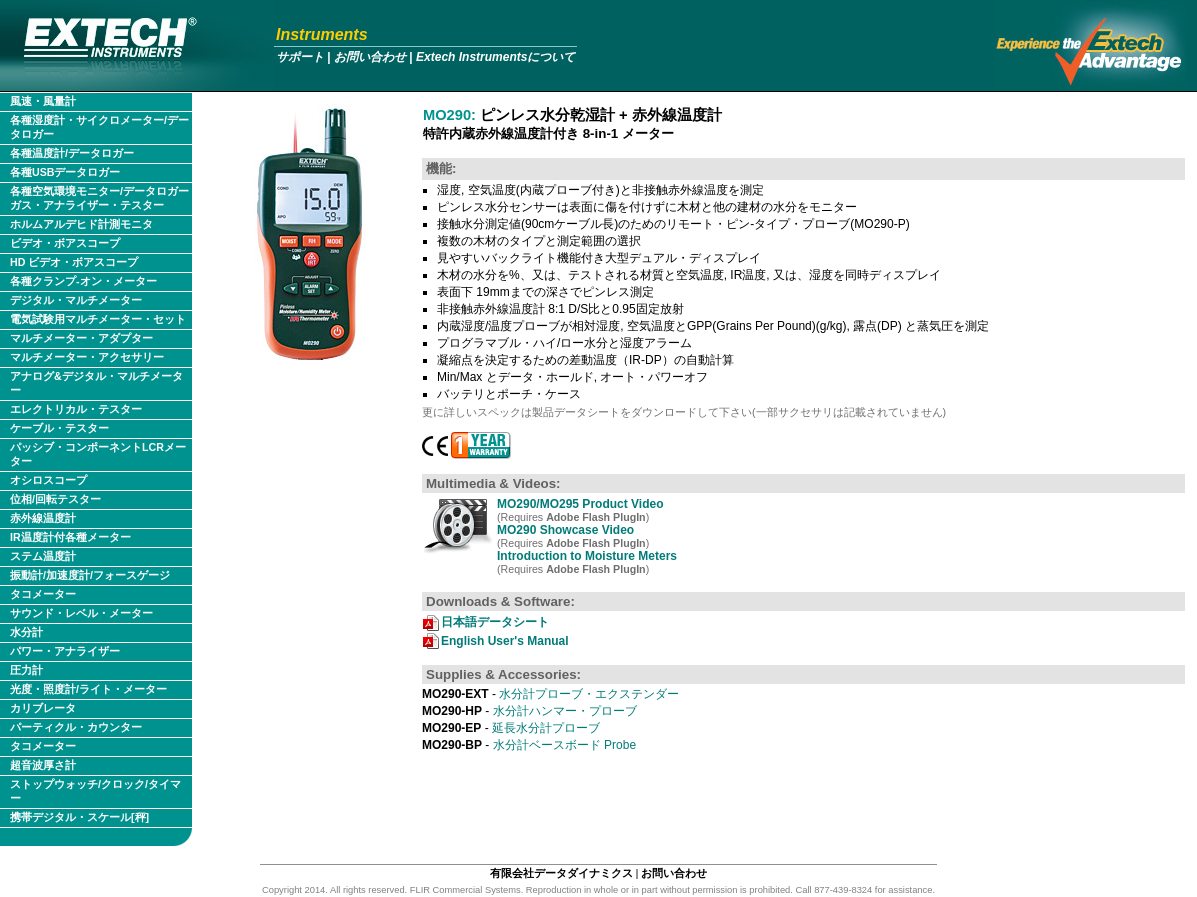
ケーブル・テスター (59, 428)
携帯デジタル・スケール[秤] (79, 817)
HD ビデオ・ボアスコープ (74, 262)
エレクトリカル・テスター (76, 409)
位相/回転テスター (55, 499)
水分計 (26, 632)
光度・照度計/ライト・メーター (88, 689)
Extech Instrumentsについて (495, 57)
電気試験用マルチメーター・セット (98, 319)
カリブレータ (43, 708)
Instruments (322, 34)
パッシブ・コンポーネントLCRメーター (98, 454)
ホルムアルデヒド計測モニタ (81, 224)
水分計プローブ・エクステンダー (550, 694)
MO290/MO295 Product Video (580, 504)
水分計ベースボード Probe (529, 745)
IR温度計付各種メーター (70, 537)
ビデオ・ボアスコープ (65, 243)
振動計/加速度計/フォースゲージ (90, 575)
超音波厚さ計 (43, 765)
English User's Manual (505, 641)
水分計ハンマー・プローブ (529, 711)
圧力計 (26, 670)
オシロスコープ (48, 480)
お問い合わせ (370, 57)
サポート (300, 57)
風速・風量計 (43, 101)
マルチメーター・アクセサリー (87, 357)
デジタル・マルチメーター (76, 300)
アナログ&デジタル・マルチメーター (96, 383)
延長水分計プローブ (511, 728)
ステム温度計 (43, 556)
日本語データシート (495, 622)
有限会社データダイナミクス (561, 873)
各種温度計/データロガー (72, 153)
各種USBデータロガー (65, 172)
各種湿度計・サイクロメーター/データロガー (99, 127)
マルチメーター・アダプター (81, 338)
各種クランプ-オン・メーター (83, 281)
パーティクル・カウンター (76, 727)
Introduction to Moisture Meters (587, 556)
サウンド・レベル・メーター (81, 613)
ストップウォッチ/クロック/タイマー (95, 791)
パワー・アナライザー (65, 651)
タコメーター (43, 594)
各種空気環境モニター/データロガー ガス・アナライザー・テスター (99, 198)
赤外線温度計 (43, 518)
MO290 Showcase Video (565, 530)
